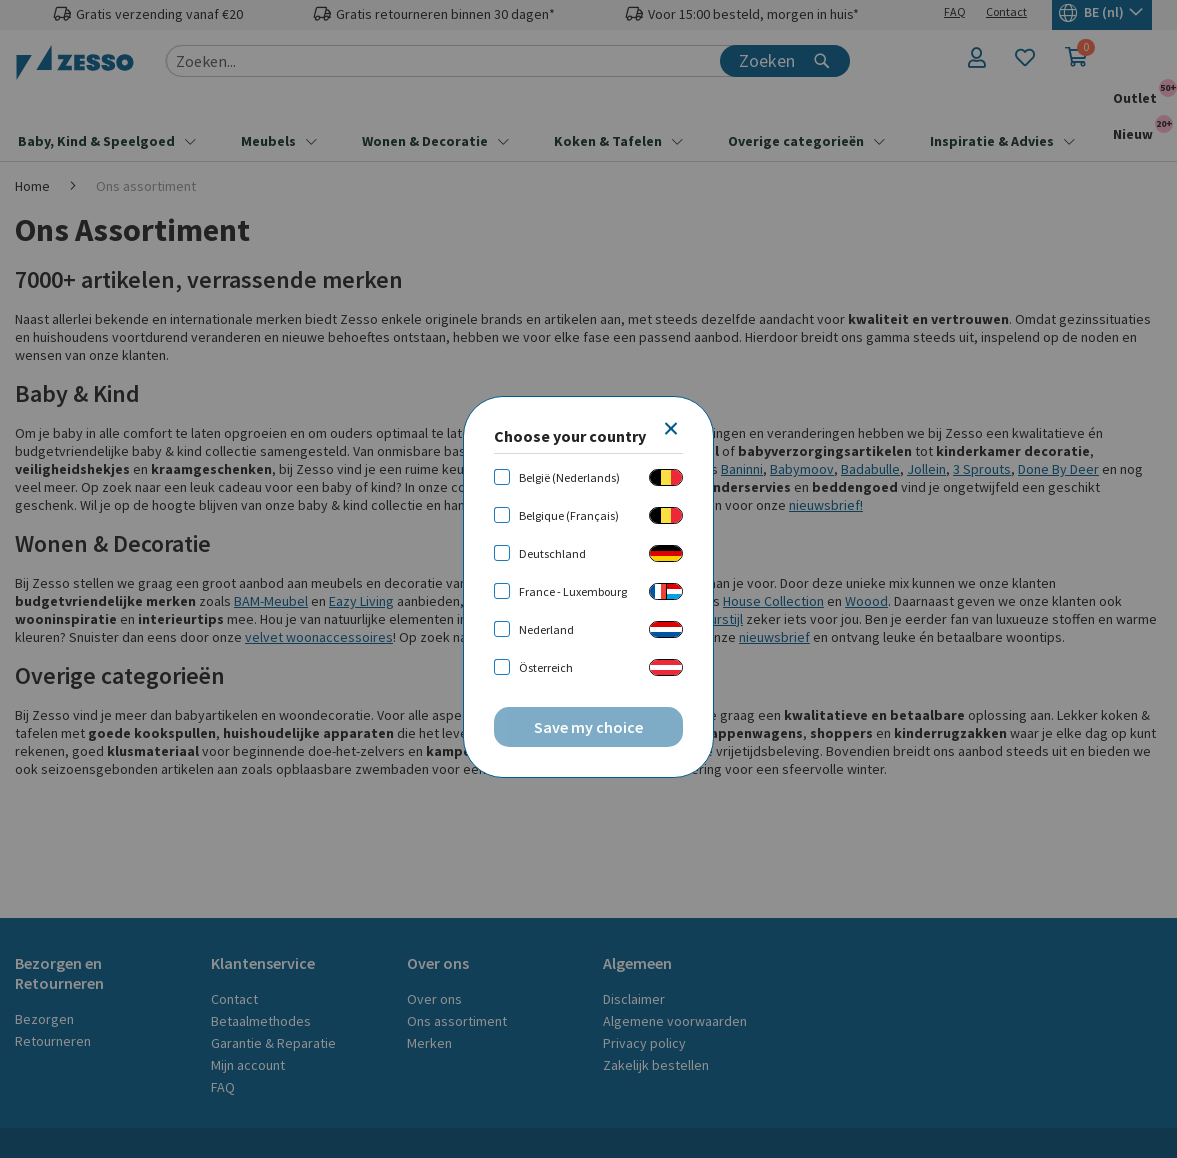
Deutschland (552, 553)
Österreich (546, 667)
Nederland (546, 629)
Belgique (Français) (569, 515)
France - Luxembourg (573, 591)
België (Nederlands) (569, 477)
